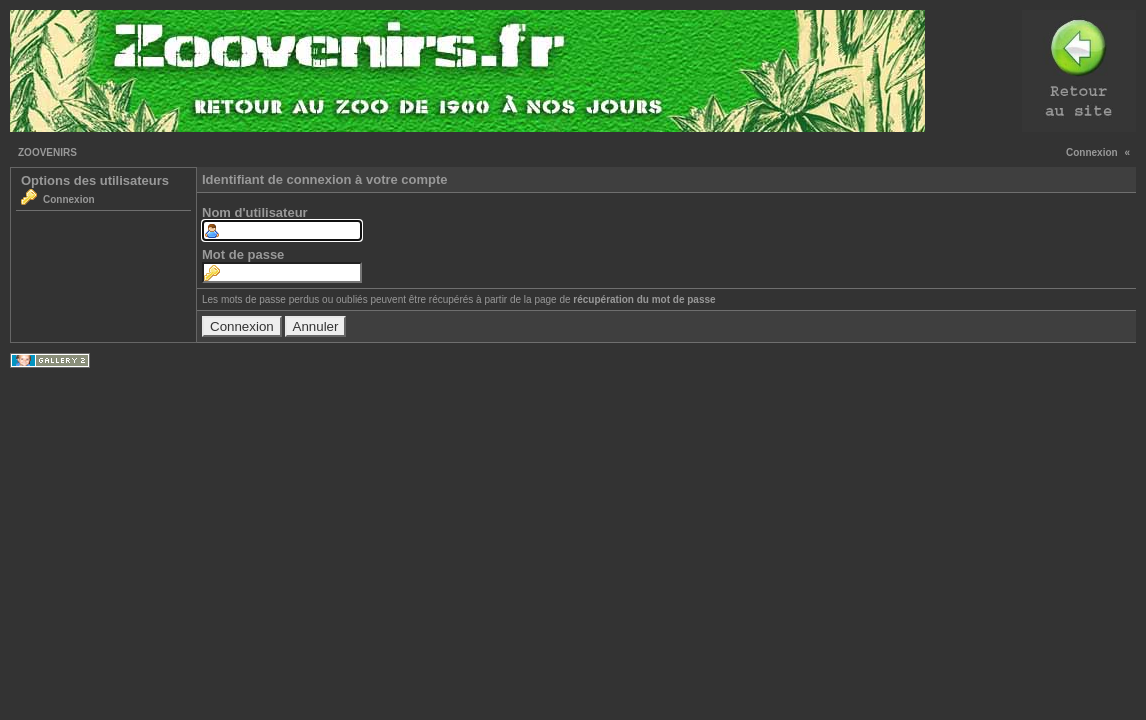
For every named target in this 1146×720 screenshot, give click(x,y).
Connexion (1092, 152)
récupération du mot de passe (644, 299)
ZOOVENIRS (47, 152)
